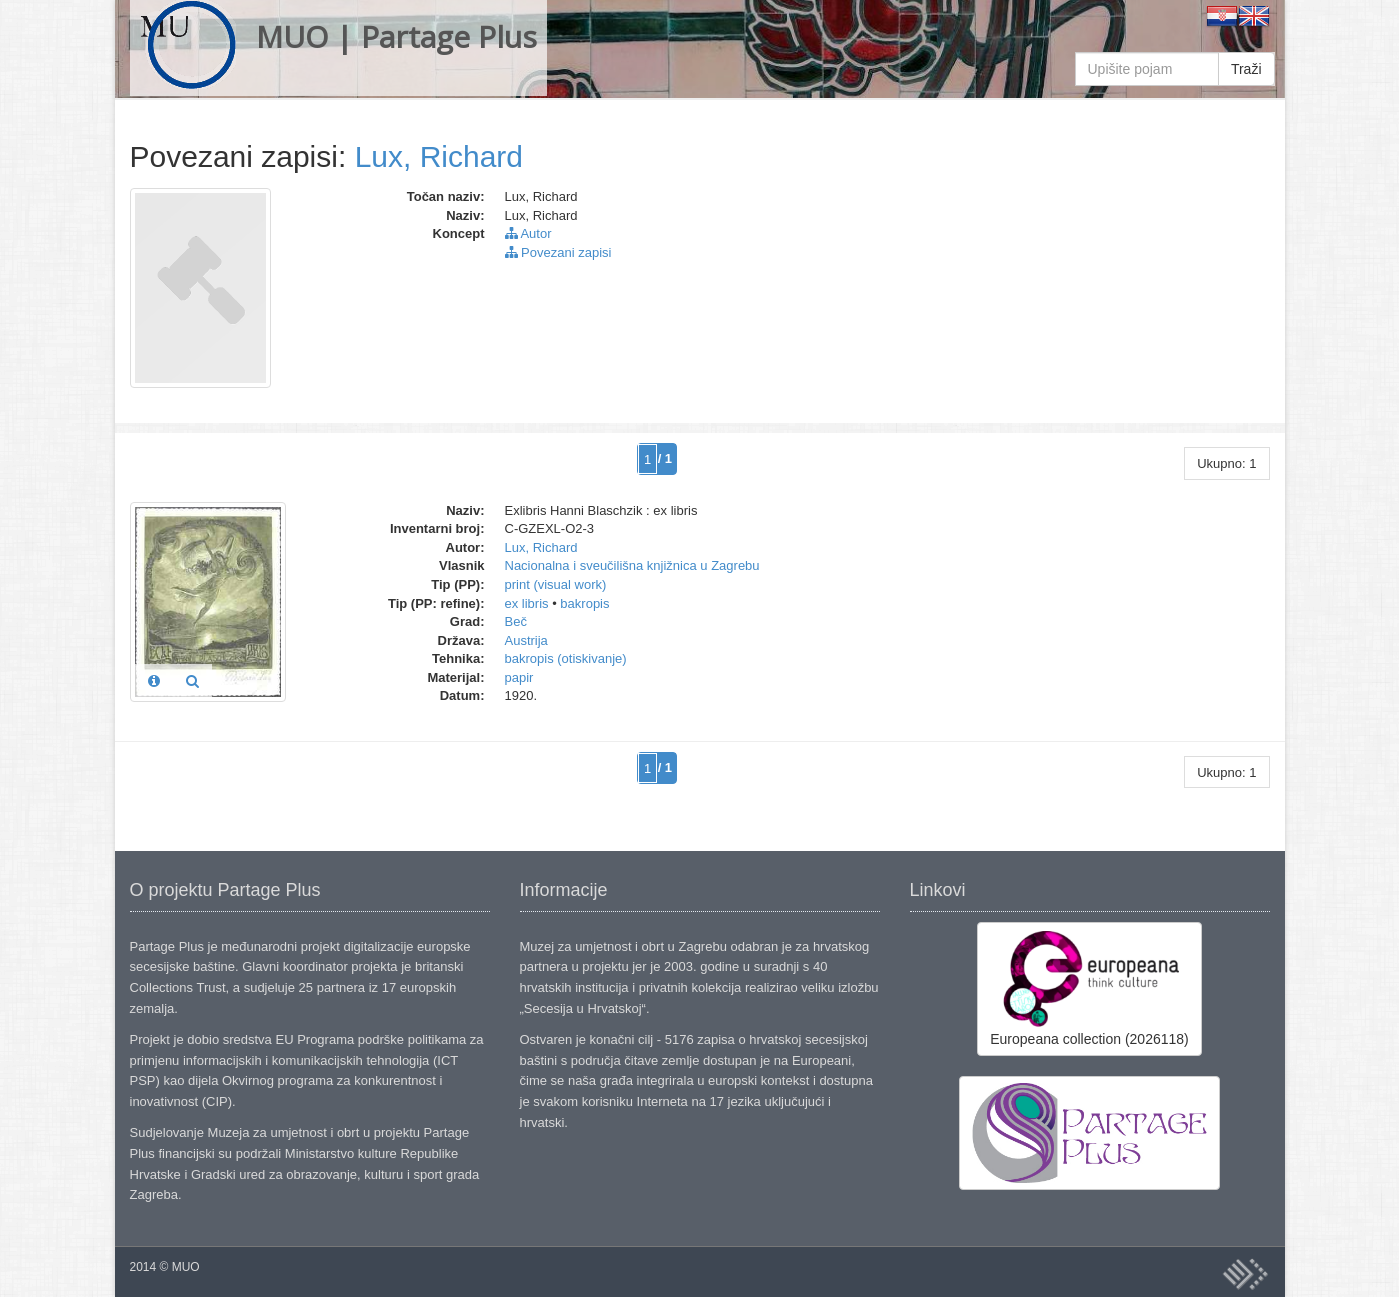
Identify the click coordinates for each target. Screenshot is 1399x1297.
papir (519, 677)
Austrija (526, 640)
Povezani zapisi (558, 252)
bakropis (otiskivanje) (566, 658)
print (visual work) (556, 584)
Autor (528, 233)
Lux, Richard (439, 156)
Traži (1246, 69)
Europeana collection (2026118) (1089, 988)
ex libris (527, 603)
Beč (516, 621)
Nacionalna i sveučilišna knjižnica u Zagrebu (632, 565)
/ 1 (665, 458)
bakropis (584, 603)
